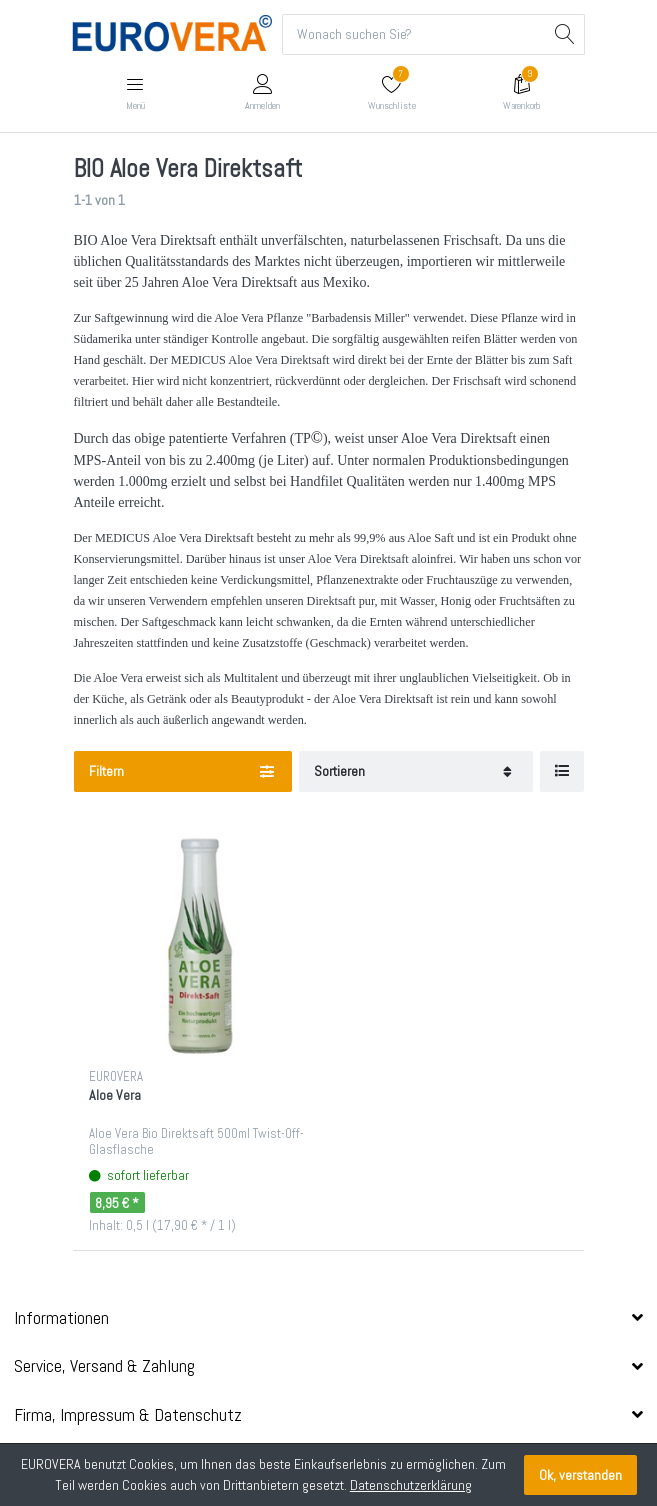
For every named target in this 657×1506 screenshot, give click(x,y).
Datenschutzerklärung (411, 1485)
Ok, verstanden (580, 1475)
